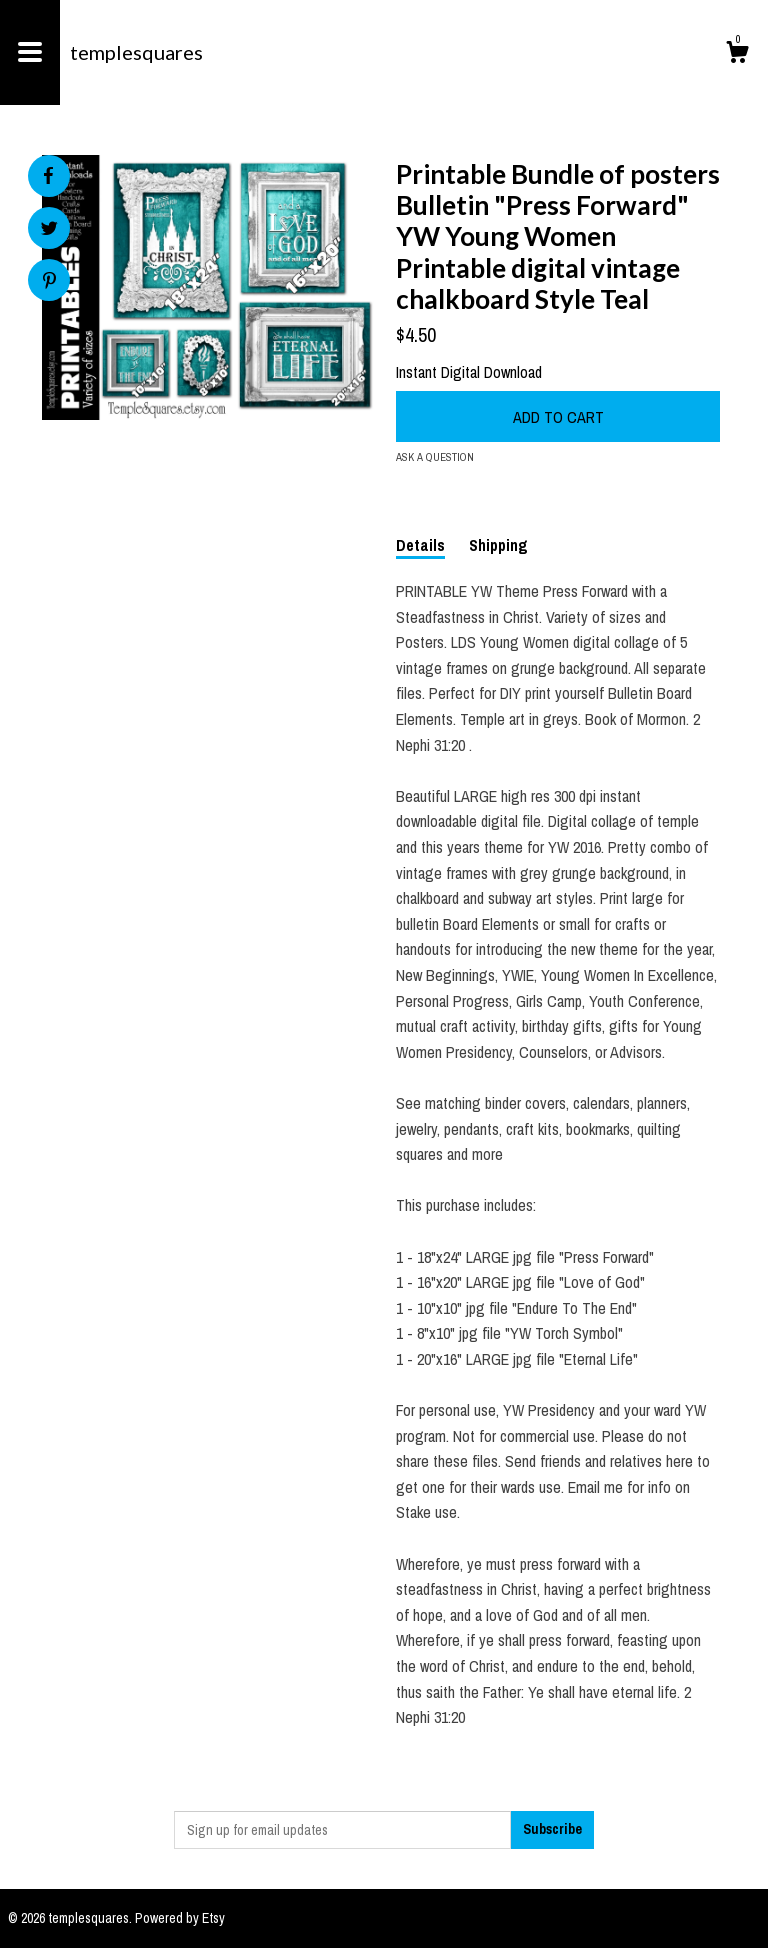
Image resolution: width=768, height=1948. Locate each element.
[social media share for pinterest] (49, 282)
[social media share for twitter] (49, 230)
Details (420, 545)
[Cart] (737, 55)
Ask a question (435, 457)
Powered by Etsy (180, 1918)
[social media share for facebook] (48, 176)
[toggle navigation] (30, 52)
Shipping (498, 545)
